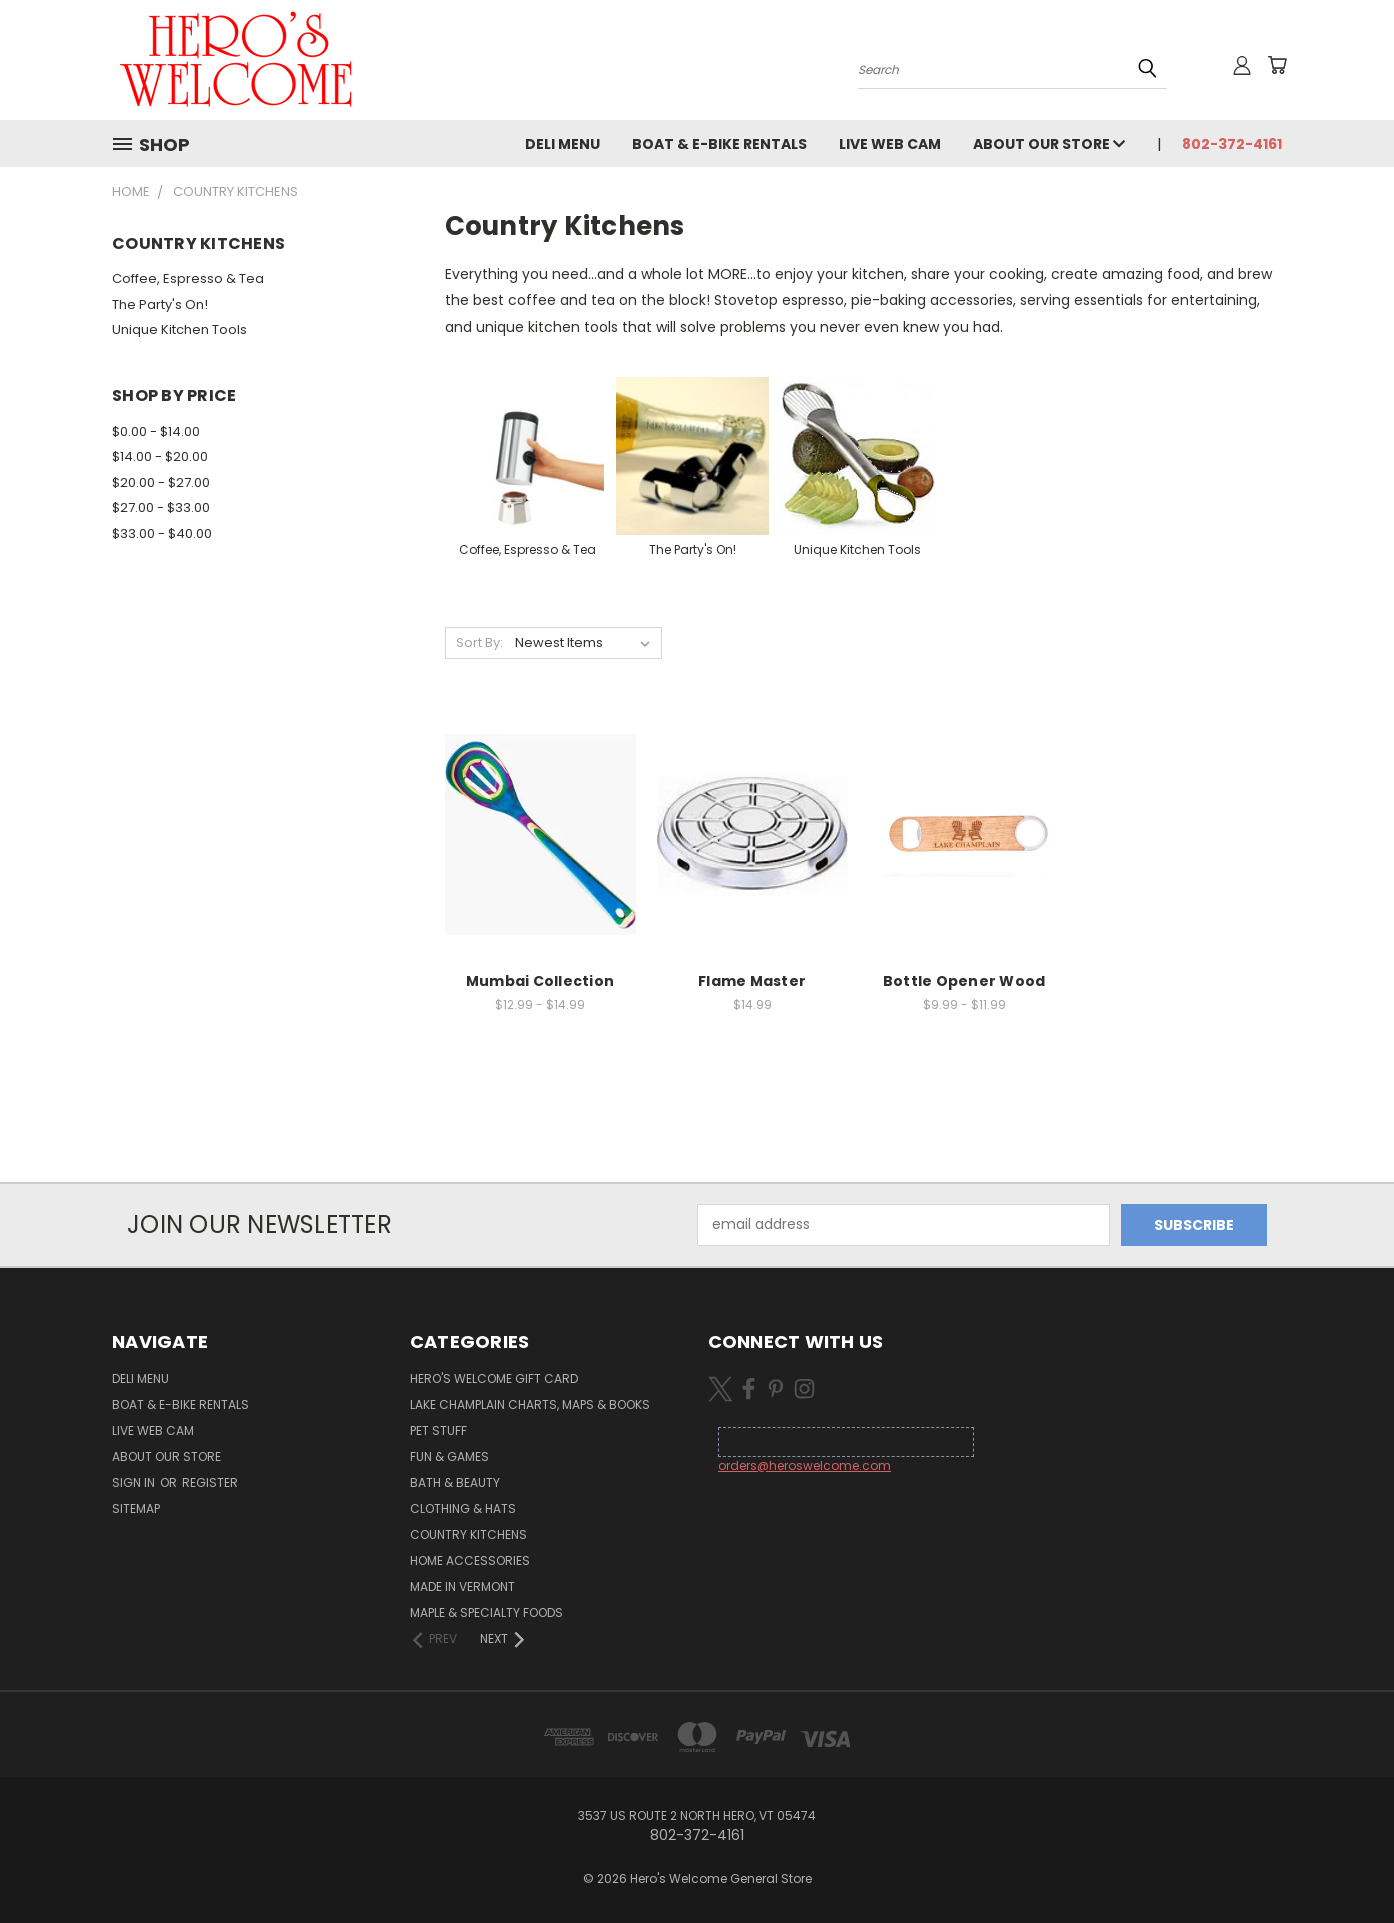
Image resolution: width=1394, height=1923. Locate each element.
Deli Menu (562, 144)
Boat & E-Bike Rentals (719, 144)
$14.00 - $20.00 (160, 456)
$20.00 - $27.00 (161, 482)
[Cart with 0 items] (1277, 65)
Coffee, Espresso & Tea (188, 278)
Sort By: (479, 642)
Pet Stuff (438, 1430)
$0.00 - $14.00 (156, 431)
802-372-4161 (1232, 144)
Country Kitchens (468, 1534)
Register (210, 1482)
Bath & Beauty (455, 1482)
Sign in (135, 1482)
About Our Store (1049, 144)
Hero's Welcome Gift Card (494, 1378)
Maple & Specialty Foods (486, 1612)
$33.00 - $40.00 (162, 533)
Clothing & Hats (463, 1508)
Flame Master (752, 981)
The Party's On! (160, 304)
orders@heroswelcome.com (804, 1465)
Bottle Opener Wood (964, 981)
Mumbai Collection (540, 981)
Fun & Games (449, 1456)
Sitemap (136, 1508)
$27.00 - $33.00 (161, 507)
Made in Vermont (462, 1586)
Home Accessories (470, 1560)
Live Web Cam (890, 144)
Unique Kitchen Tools (179, 329)
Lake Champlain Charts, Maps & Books (530, 1404)
